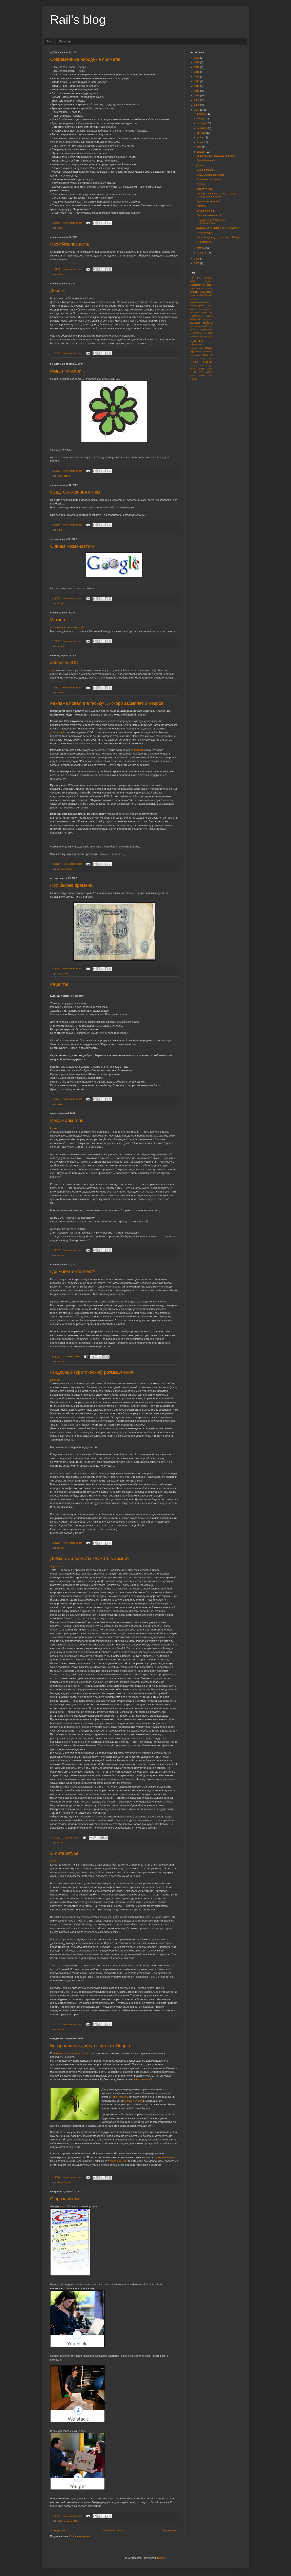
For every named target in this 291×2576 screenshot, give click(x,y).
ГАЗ (202, 288)
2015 (197, 76)
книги (59, 530)
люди (210, 306)
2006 (197, 258)
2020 (197, 57)
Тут (52, 670)
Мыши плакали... (67, 371)
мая (199, 147)
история (194, 299)
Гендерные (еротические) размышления (91, 1372)
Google (60, 603)
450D (198, 277)
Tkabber (194, 379)
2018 (197, 67)
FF (211, 355)
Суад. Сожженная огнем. (75, 492)
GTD (201, 372)
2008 (197, 105)
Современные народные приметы (85, 59)
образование (196, 315)
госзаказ (208, 288)
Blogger (161, 2558)
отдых (209, 315)
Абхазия (208, 277)
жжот (62, 2206)
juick (192, 375)
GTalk (193, 372)
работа (60, 274)
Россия (208, 326)
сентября (202, 128)
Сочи (198, 333)
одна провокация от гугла (72, 2053)
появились (137, 749)
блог (209, 284)
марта (201, 248)
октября (202, 123)
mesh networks (142, 2079)
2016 (197, 72)
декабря (202, 113)
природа (195, 322)
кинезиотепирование (199, 302)
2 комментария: (71, 1837)
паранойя (195, 319)
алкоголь (209, 281)
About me (64, 41)
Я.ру (192, 351)
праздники (208, 319)
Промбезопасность (69, 244)
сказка (193, 329)
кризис (201, 305)
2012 (197, 86)
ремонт (193, 326)
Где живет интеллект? (72, 1271)
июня (200, 142)
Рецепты (59, 984)
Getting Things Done (201, 358)
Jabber (67, 476)
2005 (197, 263)
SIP (210, 376)
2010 (197, 95)
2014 (197, 81)
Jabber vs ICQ (64, 662)
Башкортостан (197, 285)
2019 (197, 62)
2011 (197, 91)
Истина (57, 619)
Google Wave (204, 368)
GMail (67, 2521)
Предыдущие (169, 2530)
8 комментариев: (72, 1356)
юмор (59, 228)
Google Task (196, 365)
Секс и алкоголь (66, 1120)
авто (192, 281)
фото (59, 973)
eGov (205, 355)
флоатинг (194, 337)
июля (200, 137)
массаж (194, 312)
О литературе (64, 1853)
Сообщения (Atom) (79, 2536)
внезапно (195, 288)
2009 (197, 100)
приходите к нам (164, 2157)
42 (191, 277)
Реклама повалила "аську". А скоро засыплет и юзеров (106, 703)
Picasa (202, 376)
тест (205, 333)
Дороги (57, 290)
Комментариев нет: (73, 223)
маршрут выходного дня (201, 309)
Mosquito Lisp (118, 2160)
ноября (201, 118)
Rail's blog (78, 19)
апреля (201, 151)
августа (201, 132)
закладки (206, 291)
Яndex (198, 351)
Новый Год (206, 312)
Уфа (210, 333)
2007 (197, 109)
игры (192, 295)
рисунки (201, 326)
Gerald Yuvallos (133, 2100)
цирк (210, 337)
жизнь (194, 291)
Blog (50, 41)
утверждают (57, 732)
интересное (205, 295)
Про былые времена (71, 885)
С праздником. (65, 2198)
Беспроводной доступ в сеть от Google (90, 2045)
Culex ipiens (119, 2096)
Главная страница (113, 2530)
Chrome (206, 351)
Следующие (58, 2530)
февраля (202, 252)
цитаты (60, 646)
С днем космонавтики (72, 546)
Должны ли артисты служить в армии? (90, 1558)
